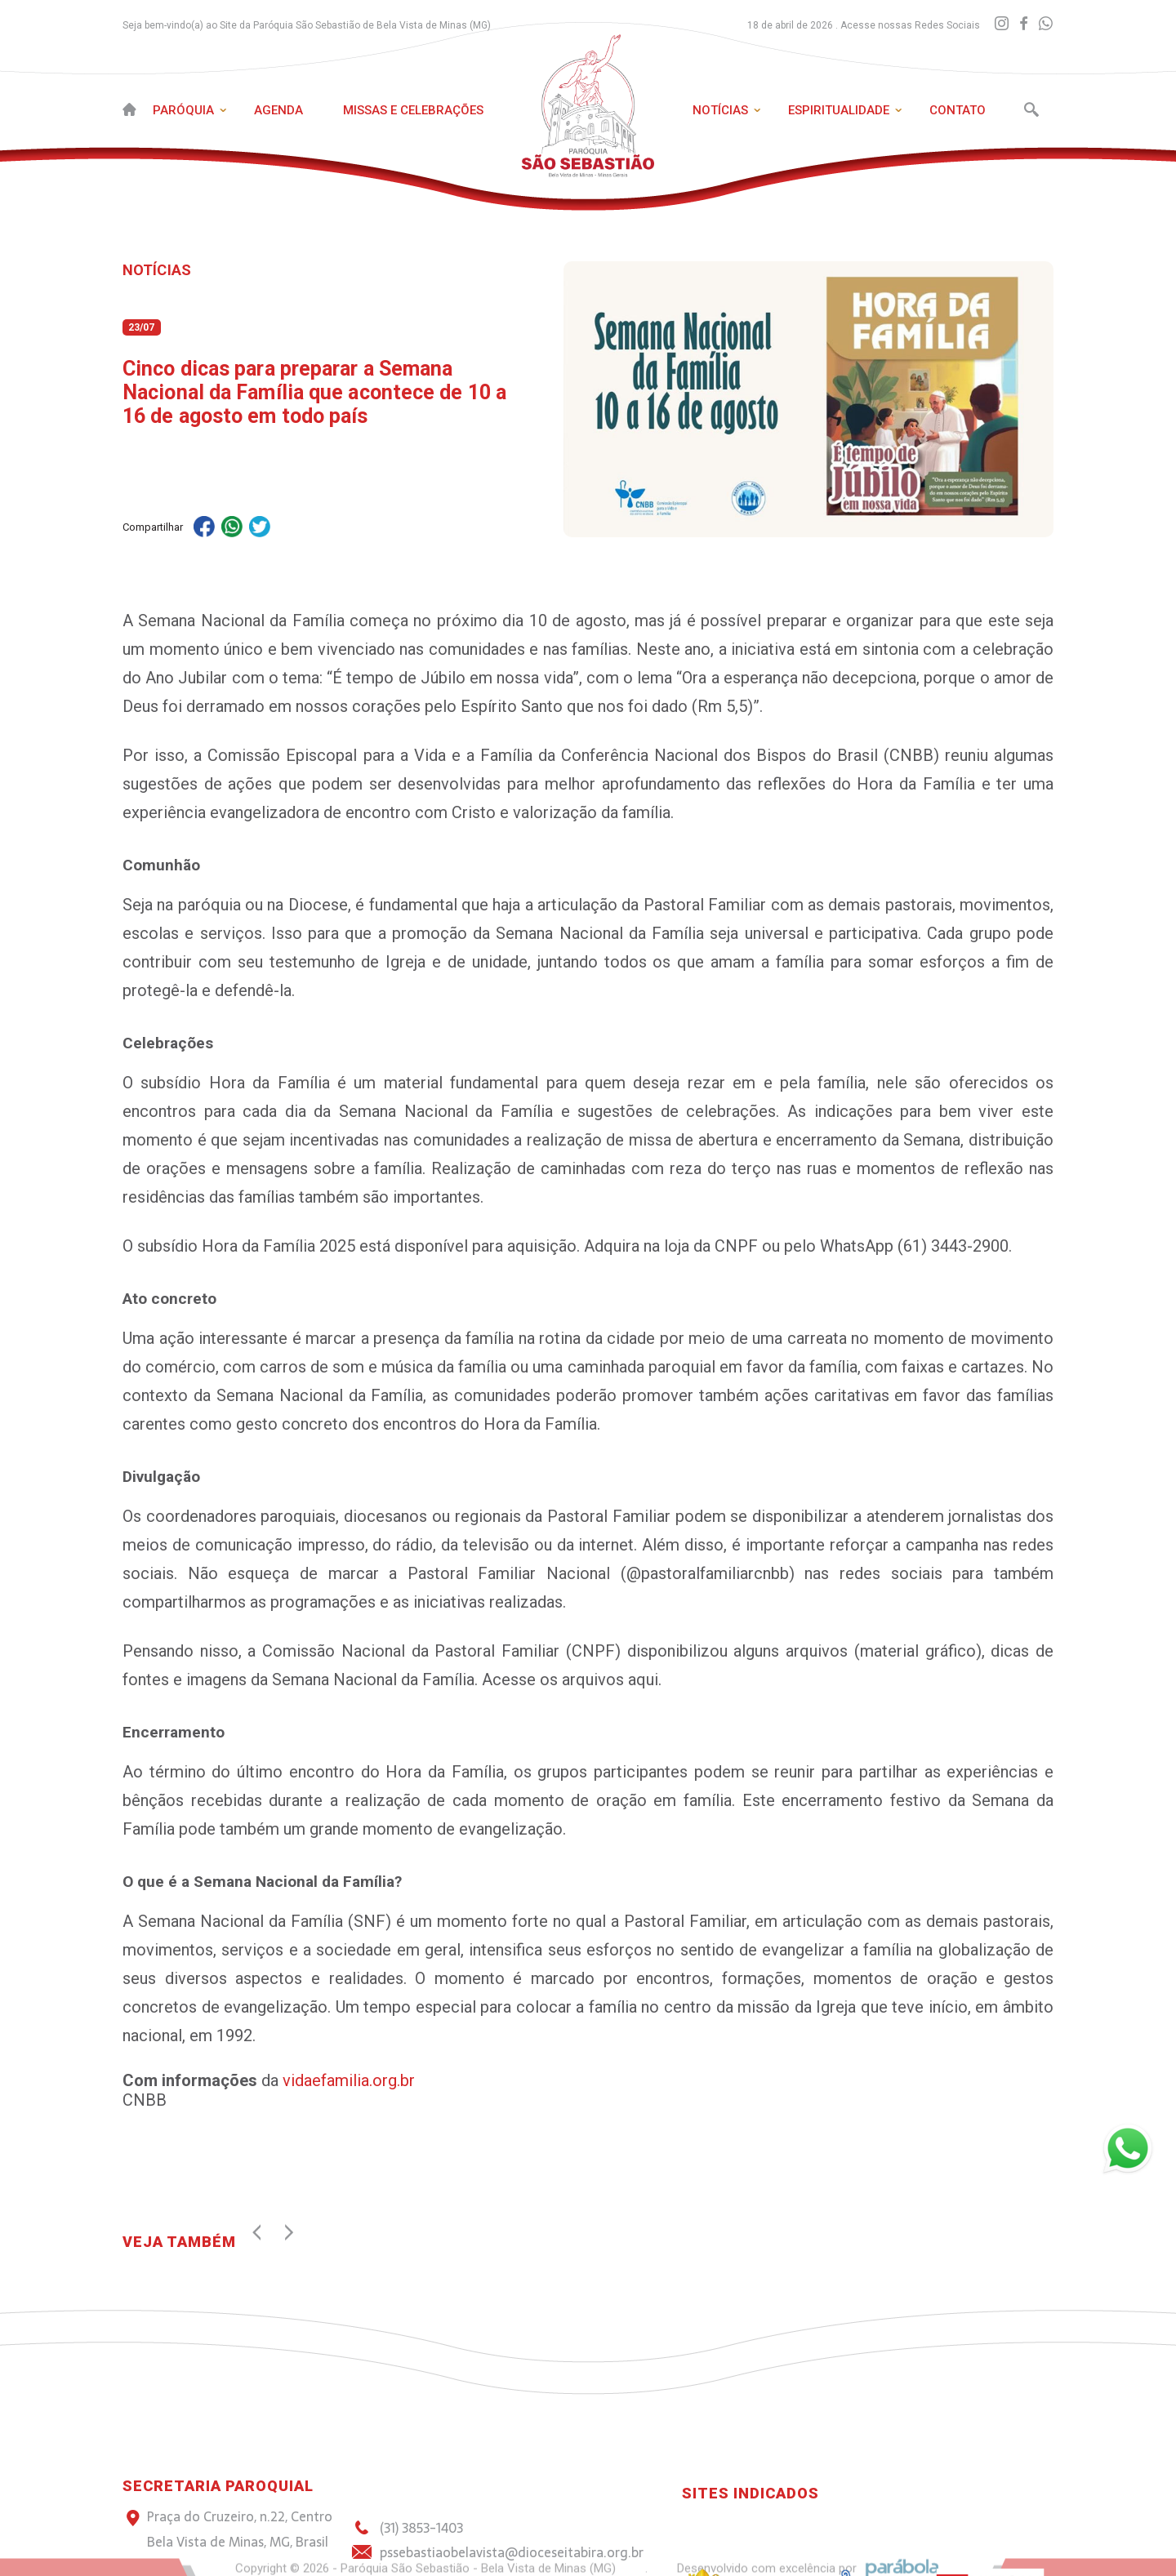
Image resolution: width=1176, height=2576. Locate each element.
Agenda (278, 110)
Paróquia (183, 110)
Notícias (720, 110)
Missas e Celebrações (413, 110)
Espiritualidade (838, 110)
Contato (957, 110)
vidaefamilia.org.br (346, 2080)
